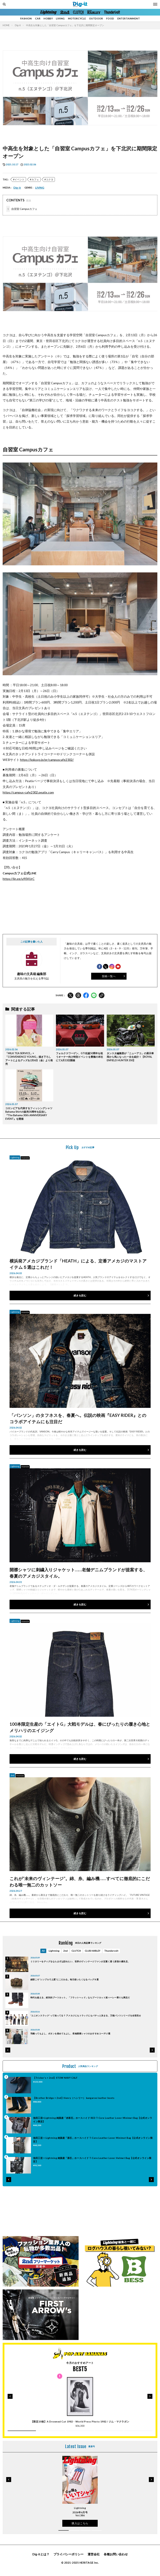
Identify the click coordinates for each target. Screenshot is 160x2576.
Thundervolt (111, 1955)
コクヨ (49, 179)
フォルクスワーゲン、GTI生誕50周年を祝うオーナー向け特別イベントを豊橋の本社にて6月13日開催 (80, 1058)
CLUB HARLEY (92, 1955)
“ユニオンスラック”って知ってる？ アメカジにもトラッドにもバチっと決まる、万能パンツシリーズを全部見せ (85, 2019)
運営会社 (92, 2558)
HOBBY (48, 18)
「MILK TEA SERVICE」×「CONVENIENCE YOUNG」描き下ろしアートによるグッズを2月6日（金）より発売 (28, 1060)
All (43, 1955)
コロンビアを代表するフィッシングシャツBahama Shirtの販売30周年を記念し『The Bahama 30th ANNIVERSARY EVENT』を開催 (29, 1116)
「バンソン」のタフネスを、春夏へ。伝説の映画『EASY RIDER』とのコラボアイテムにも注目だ (78, 1422)
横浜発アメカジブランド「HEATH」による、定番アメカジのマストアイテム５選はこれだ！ (78, 1268)
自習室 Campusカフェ (21, 209)
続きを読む (80, 1299)
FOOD (110, 18)
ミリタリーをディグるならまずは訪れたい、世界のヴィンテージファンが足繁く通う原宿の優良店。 (80, 1965)
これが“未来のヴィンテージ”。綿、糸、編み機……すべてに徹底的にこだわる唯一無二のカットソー (80, 1886)
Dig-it (18, 25)
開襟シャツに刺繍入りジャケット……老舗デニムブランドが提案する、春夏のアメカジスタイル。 (78, 1577)
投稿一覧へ (109, 978)
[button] (7, 2054)
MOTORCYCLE (77, 18)
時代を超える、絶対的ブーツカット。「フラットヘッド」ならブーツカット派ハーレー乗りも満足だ (80, 2001)
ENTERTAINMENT (128, 18)
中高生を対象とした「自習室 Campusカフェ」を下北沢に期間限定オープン (65, 25)
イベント (19, 179)
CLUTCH (76, 1955)
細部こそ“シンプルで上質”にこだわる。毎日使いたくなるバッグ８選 (64, 1983)
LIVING (60, 18)
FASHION (26, 18)
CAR (37, 18)
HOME (6, 25)
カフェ (35, 179)
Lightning (15, 1162)
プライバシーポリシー (69, 2558)
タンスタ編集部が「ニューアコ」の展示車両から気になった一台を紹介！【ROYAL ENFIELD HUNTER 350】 (131, 1058)
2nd (12, 1779)
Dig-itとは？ (44, 2558)
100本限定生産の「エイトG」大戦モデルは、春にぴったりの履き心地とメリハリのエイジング (80, 1731)
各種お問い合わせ (112, 2558)
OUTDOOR (96, 18)
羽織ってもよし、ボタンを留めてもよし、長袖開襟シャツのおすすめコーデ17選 (70, 2037)
